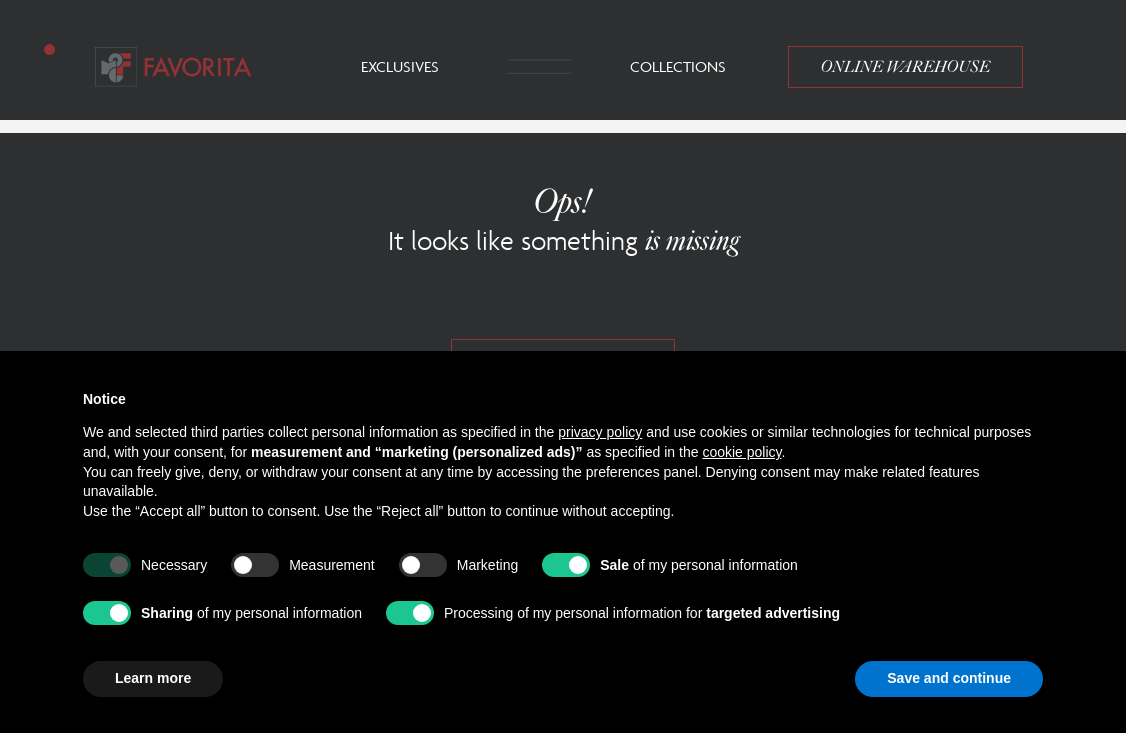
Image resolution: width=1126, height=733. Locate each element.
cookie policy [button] (741, 452)
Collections (678, 66)
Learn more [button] (153, 678)
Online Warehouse (905, 67)
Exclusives (400, 66)
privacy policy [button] (600, 432)
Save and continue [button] (949, 678)
